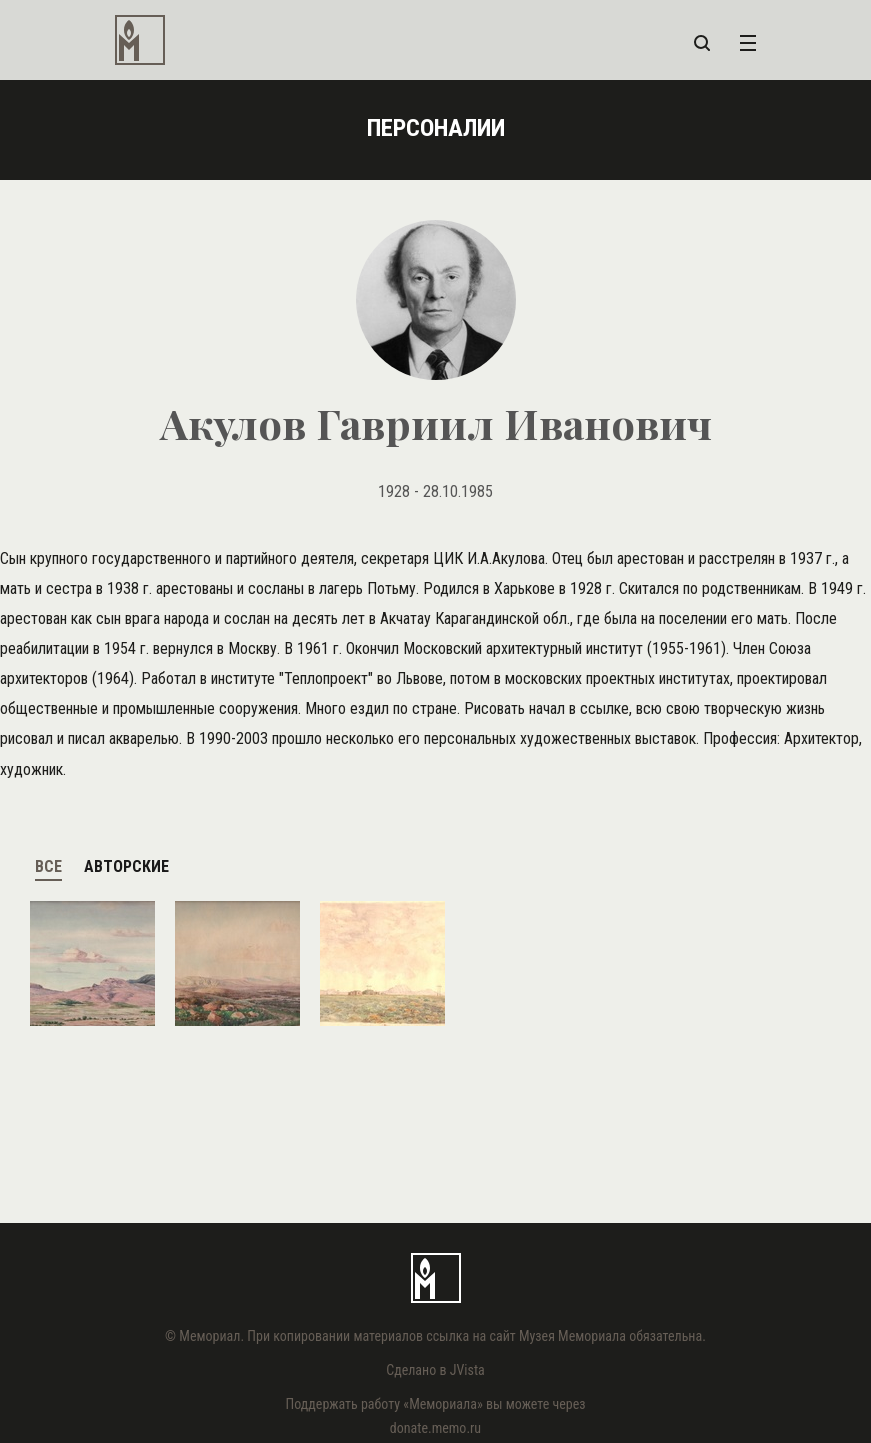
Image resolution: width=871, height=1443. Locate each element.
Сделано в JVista (435, 1370)
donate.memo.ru (435, 1428)
